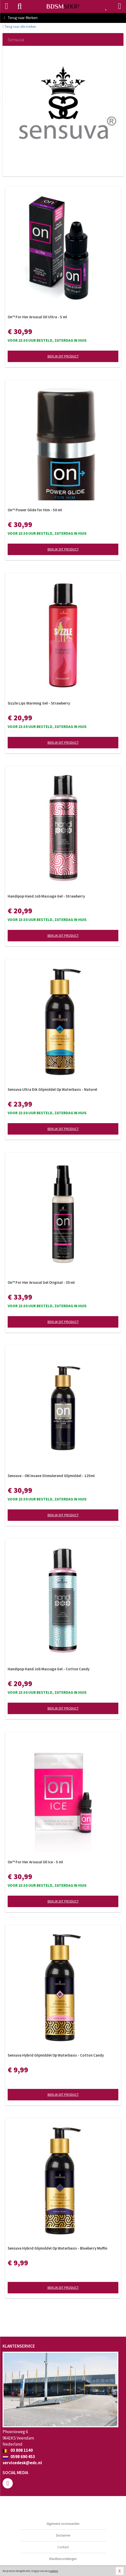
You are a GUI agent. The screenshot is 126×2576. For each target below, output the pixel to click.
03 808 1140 (18, 2450)
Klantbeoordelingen (63, 2559)
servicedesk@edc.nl (22, 2462)
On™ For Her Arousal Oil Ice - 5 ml (35, 1861)
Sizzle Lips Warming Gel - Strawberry (39, 703)
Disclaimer (63, 2535)
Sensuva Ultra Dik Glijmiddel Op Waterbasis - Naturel (52, 1089)
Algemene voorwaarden (63, 2524)
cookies (53, 2571)
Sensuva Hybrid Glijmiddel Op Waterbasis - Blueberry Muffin (57, 2248)
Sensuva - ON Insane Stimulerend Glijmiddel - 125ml (51, 1475)
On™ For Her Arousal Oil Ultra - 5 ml (37, 316)
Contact (63, 2547)
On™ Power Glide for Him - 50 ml (35, 509)
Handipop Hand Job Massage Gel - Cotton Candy (48, 1668)
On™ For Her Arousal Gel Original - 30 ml (41, 1282)
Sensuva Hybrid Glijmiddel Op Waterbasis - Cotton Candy (56, 2055)
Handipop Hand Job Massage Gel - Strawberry (46, 896)
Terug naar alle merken (19, 26)
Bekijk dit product (63, 356)
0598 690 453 (19, 2456)
